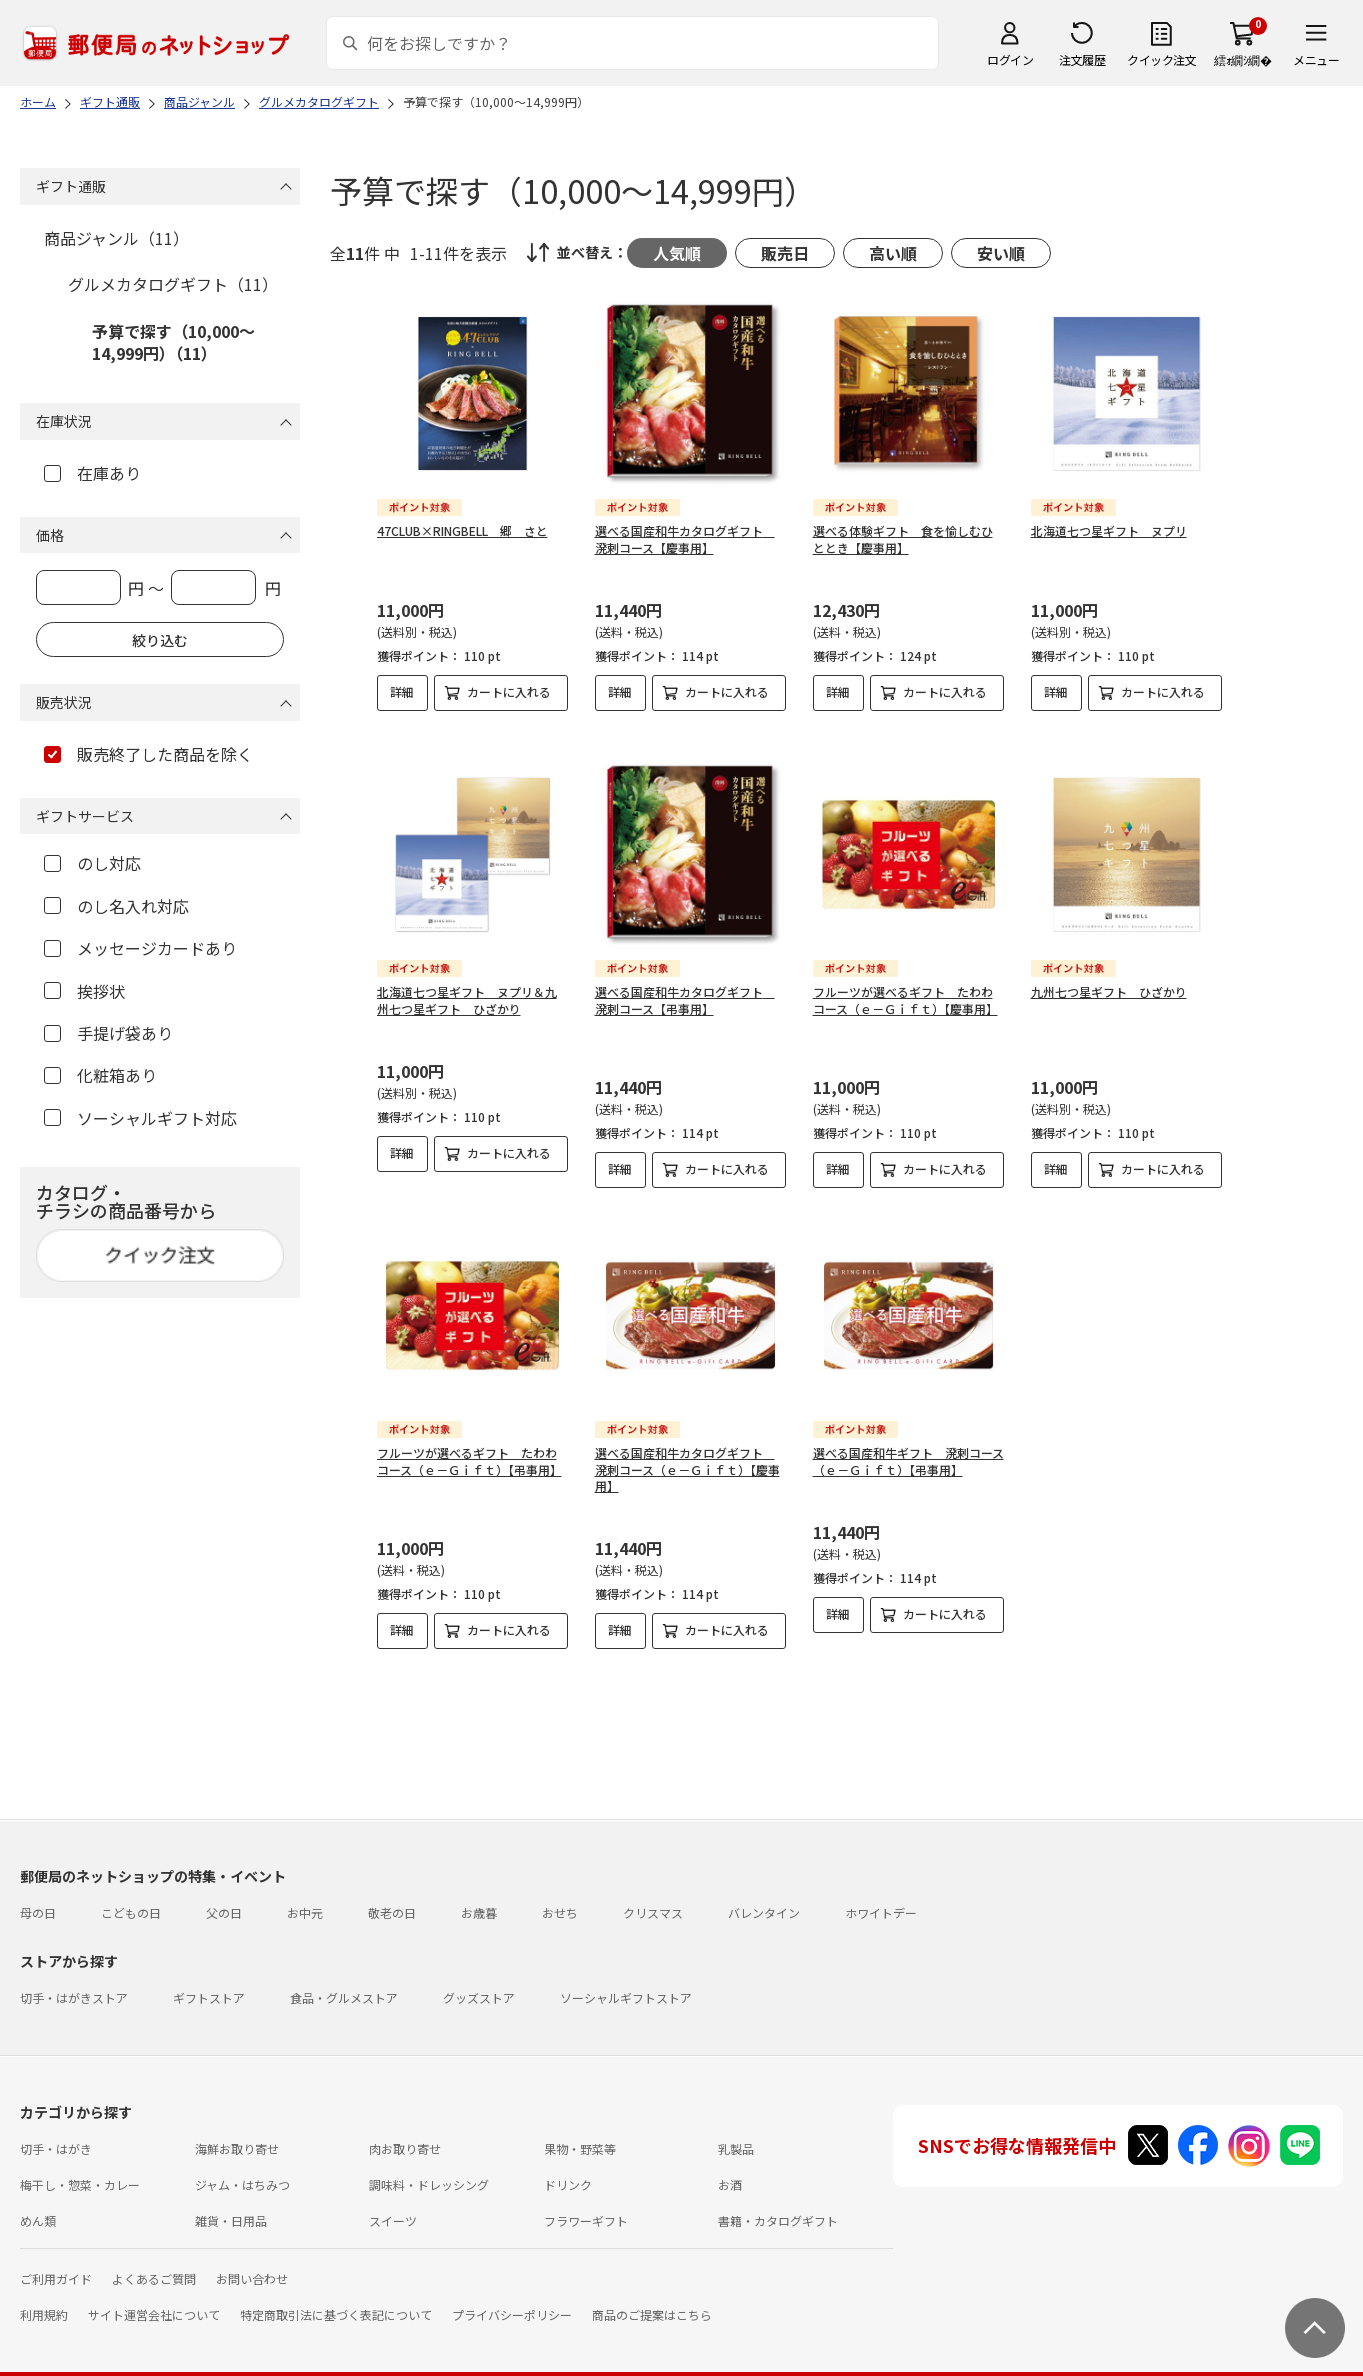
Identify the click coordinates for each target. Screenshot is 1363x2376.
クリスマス (653, 1896)
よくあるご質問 (154, 2262)
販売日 (785, 253)
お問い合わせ (252, 2262)
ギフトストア (209, 1981)
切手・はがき (56, 2132)
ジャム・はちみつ (242, 2168)
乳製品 (736, 2132)
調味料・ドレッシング (429, 2168)
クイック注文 (1161, 59)
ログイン (1010, 59)
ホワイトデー (881, 1896)
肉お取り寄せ (405, 2132)
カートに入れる (509, 691)
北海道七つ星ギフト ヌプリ (1109, 530)
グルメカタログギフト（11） (173, 284)
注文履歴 (1082, 59)
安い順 (1001, 253)
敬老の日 (392, 1896)
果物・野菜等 (580, 2132)
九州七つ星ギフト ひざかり (1109, 975)
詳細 (402, 691)
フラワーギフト (586, 2204)
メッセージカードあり (140, 948)
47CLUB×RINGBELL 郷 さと (462, 530)
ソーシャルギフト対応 (140, 1118)
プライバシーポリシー (512, 2298)
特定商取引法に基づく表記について (336, 2298)
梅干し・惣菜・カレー (80, 2168)
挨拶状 (84, 991)
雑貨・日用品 (231, 2204)
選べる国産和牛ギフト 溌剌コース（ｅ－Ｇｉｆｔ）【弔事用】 (908, 1445)
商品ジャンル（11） (116, 238)
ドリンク (568, 2168)
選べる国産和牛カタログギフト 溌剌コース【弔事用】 (685, 984)
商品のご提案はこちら (652, 2298)
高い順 (893, 253)
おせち (560, 1896)
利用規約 (44, 2298)
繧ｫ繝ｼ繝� (1242, 59)
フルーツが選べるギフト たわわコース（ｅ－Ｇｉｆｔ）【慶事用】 (905, 984)
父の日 (224, 1896)
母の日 (38, 1896)
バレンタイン (764, 1896)
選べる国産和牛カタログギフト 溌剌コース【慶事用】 (685, 539)
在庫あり (92, 473)
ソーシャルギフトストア (626, 1981)
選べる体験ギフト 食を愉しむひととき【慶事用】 (903, 539)
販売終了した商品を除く (148, 754)
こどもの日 (131, 1896)
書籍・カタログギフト (778, 2204)
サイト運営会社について (154, 2298)
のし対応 (92, 863)
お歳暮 (479, 1896)
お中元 (305, 1896)
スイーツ (393, 2204)
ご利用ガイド (56, 2262)
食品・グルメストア (344, 1981)
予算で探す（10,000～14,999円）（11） (173, 342)
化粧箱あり (100, 1075)
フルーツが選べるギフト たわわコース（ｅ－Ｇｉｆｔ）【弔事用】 (469, 1445)
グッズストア (479, 1981)
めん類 (38, 2204)
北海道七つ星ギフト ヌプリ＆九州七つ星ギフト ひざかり (467, 984)
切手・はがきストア (74, 1981)
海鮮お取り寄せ (237, 2132)
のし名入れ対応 (116, 906)
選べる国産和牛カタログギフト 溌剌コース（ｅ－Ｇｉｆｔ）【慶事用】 (687, 1453)
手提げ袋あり (108, 1033)
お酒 (730, 2168)
